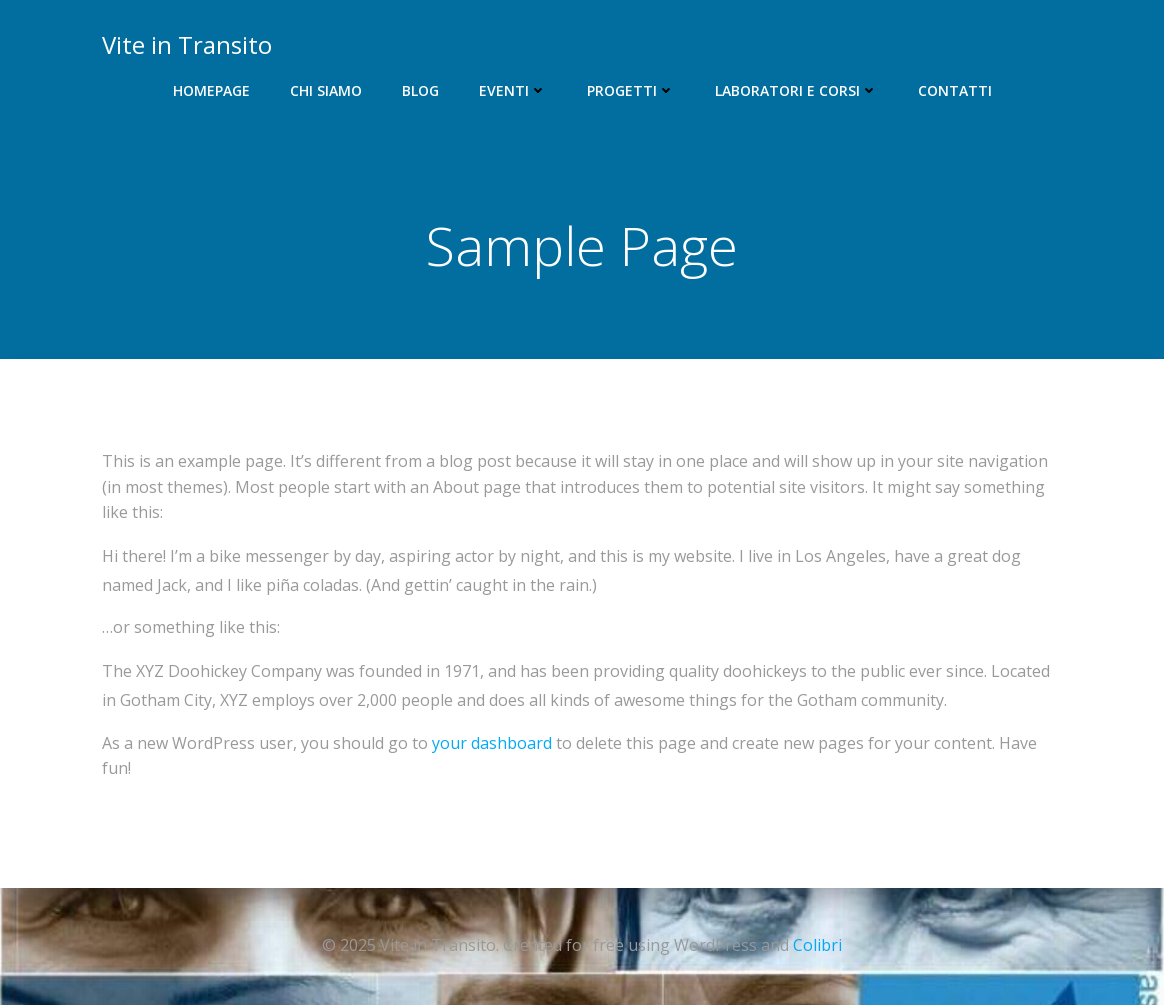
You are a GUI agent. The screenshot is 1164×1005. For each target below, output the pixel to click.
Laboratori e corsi (796, 90)
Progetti (631, 90)
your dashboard (492, 743)
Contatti (955, 90)
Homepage (211, 90)
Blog (420, 90)
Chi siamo (326, 90)
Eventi (513, 90)
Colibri (817, 945)
